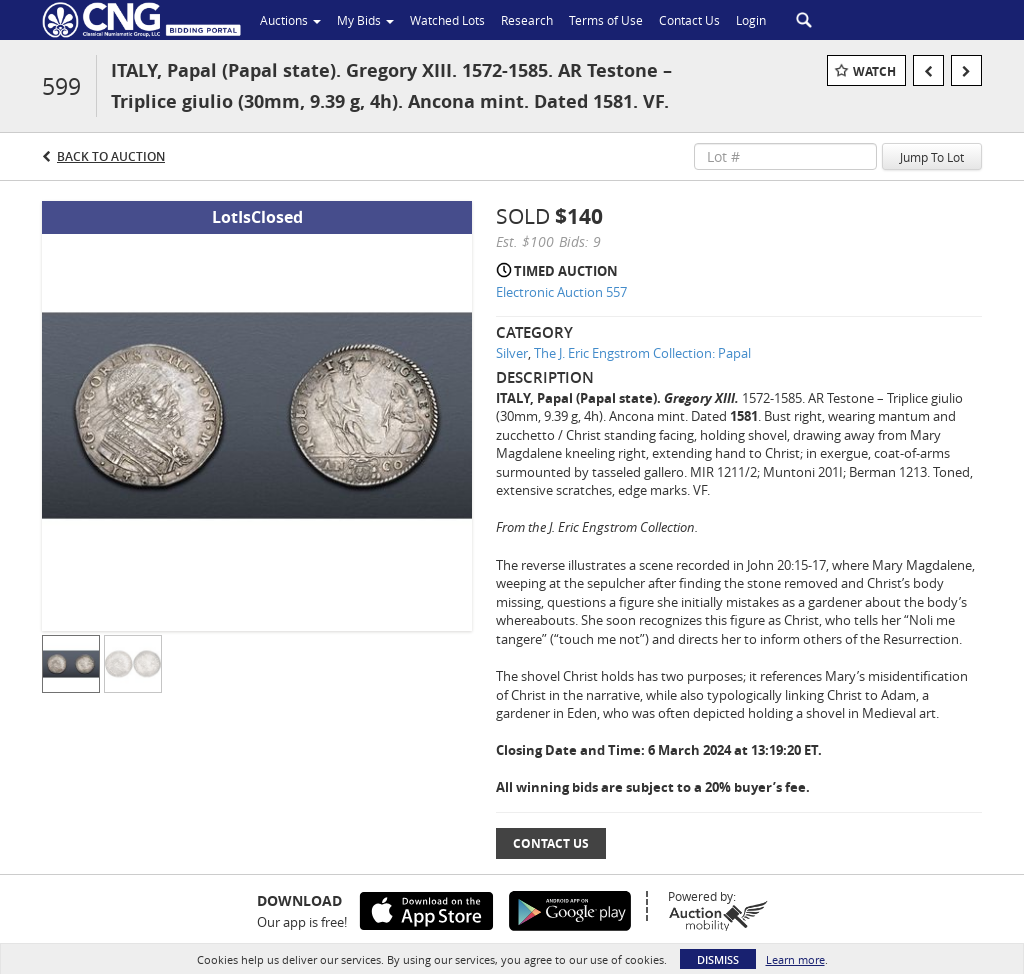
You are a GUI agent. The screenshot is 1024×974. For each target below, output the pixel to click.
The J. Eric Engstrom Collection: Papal (642, 353)
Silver (512, 353)
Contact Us (551, 843)
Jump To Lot (932, 157)
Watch (874, 71)
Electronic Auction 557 (561, 292)
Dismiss (718, 959)
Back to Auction (111, 156)
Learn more (795, 959)
